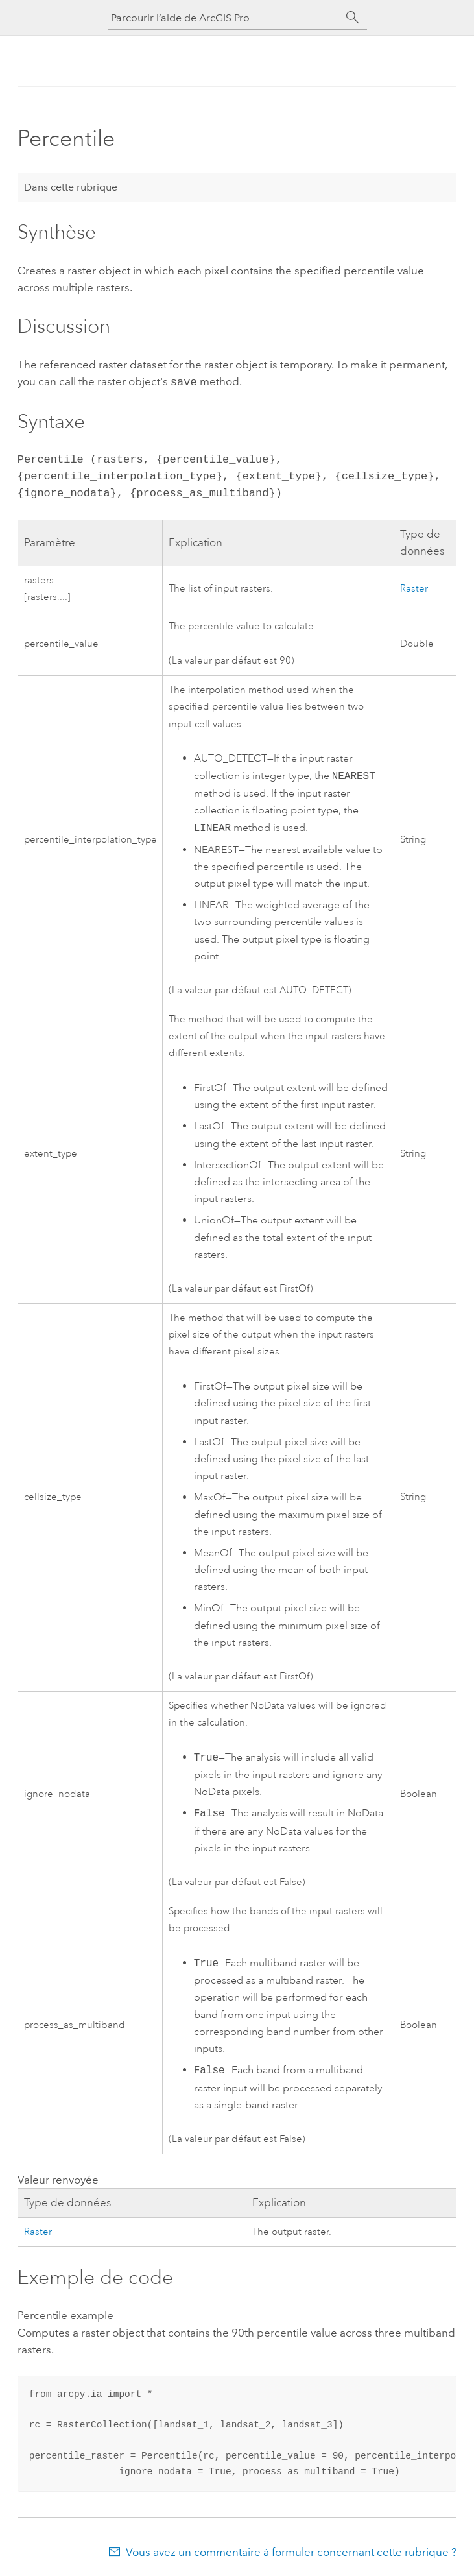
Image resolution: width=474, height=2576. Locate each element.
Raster (414, 587)
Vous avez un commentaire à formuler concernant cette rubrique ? (291, 2550)
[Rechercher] (352, 17)
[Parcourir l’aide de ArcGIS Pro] (224, 17)
